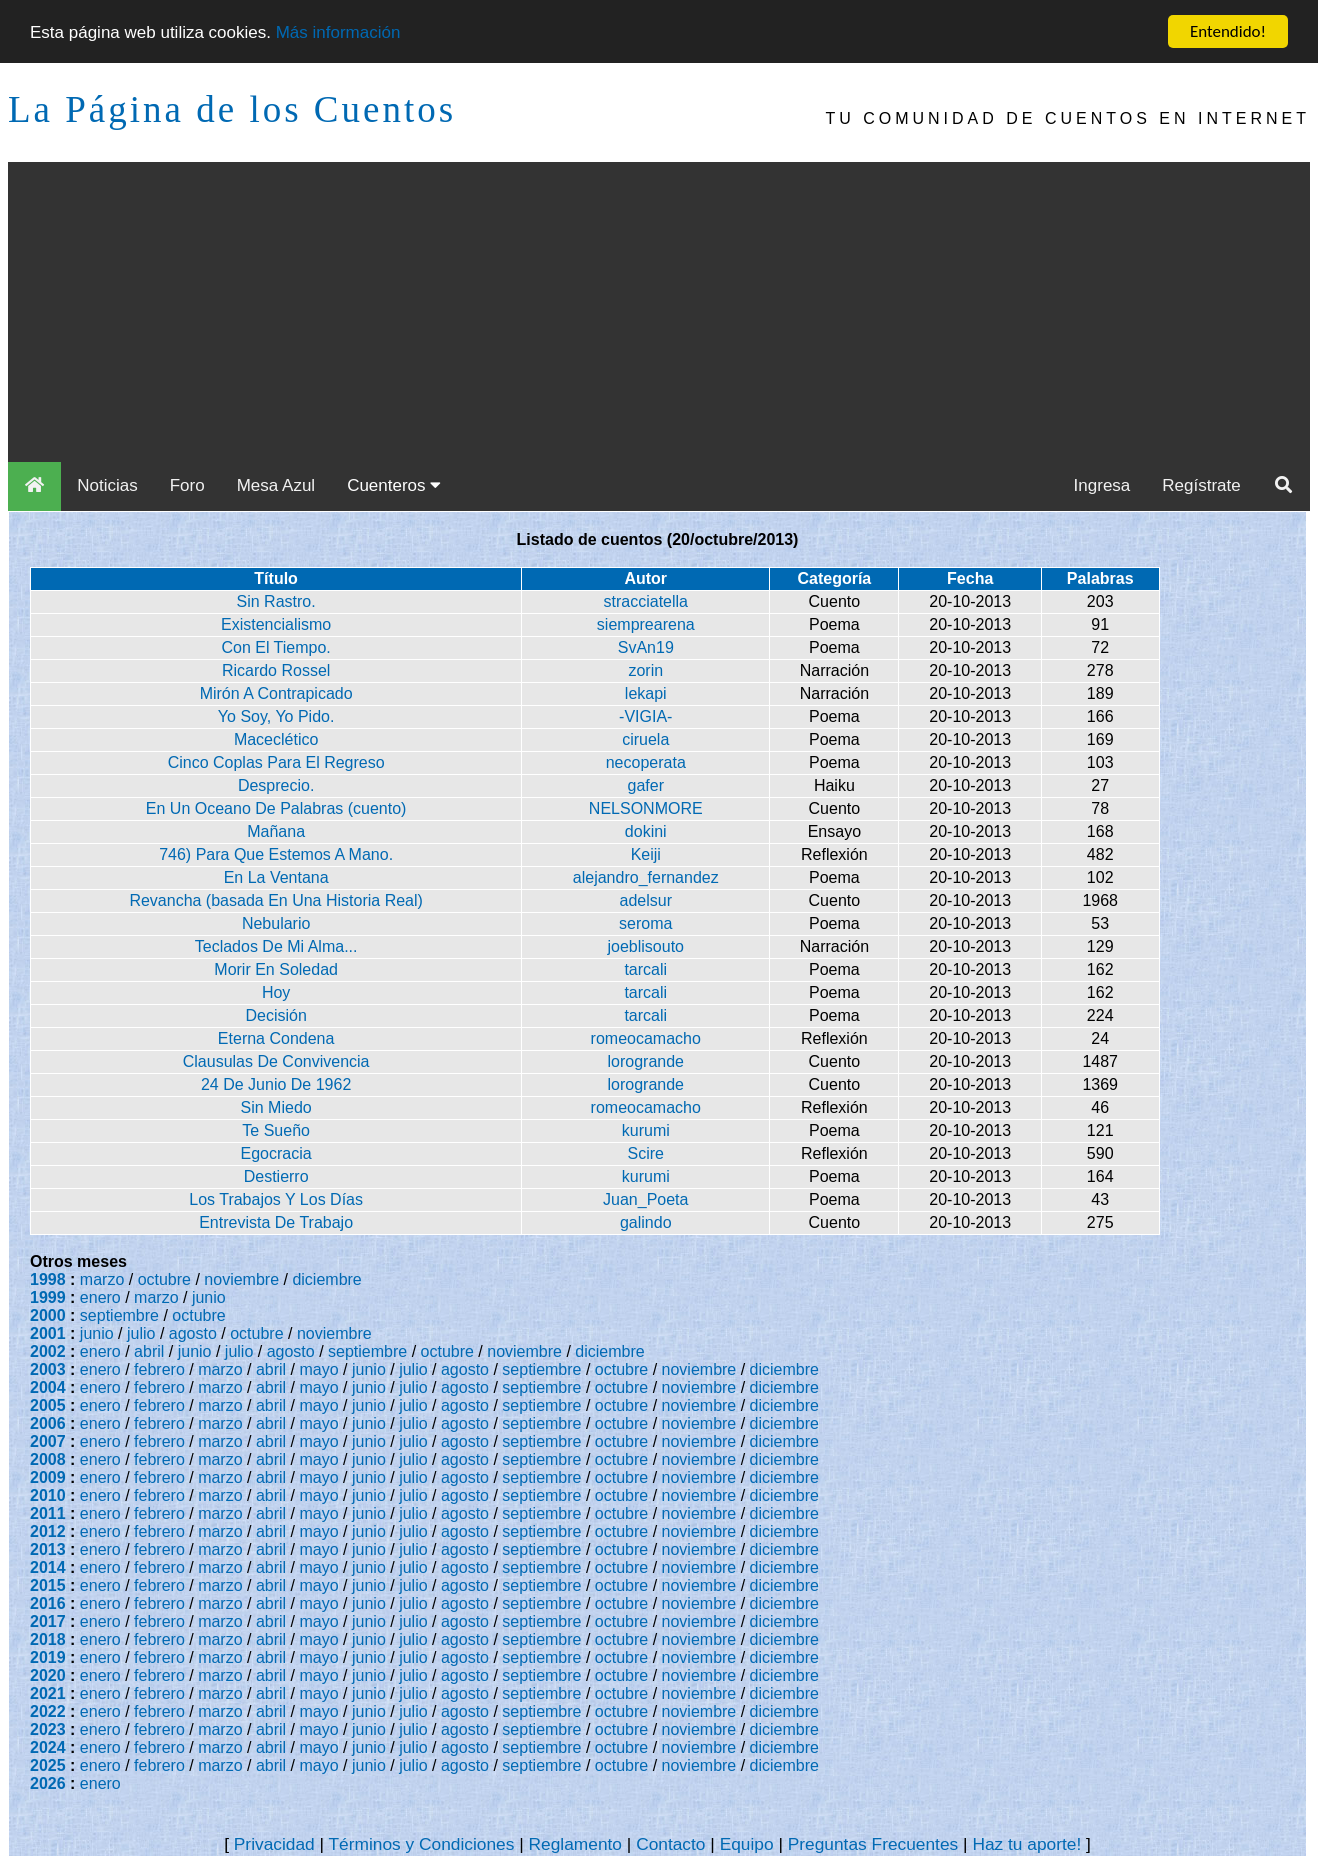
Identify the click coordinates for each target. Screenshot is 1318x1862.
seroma (645, 923)
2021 (48, 1693)
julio (141, 1333)
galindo (646, 1222)
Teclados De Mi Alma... (276, 946)
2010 (48, 1495)
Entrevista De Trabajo (276, 1222)
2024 (48, 1747)
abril (149, 1351)
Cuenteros (394, 485)
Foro (187, 485)
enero (100, 1297)
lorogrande (646, 1061)
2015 (48, 1585)
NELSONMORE (646, 808)
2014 (48, 1567)
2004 (48, 1387)
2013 (48, 1549)
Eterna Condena (276, 1038)
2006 (48, 1423)
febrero (159, 1369)
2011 (48, 1513)
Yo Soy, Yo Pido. (276, 716)
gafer (646, 785)
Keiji (646, 854)
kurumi (646, 1130)
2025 (48, 1765)
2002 (48, 1351)
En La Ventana (276, 877)
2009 (48, 1477)
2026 (48, 1783)
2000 (48, 1315)
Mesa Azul (276, 485)
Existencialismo (276, 624)
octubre (164, 1279)
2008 (48, 1459)
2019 (48, 1657)
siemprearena (646, 624)
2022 (48, 1711)
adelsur (646, 900)
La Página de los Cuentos (232, 109)
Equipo (747, 1844)
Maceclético (276, 739)
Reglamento (575, 1844)
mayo (319, 1369)
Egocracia (276, 1153)
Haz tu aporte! (1026, 1844)
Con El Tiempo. (275, 647)
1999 (48, 1297)
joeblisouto (646, 946)
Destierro (276, 1176)
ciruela (645, 739)
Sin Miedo (276, 1107)
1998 (48, 1279)
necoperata (646, 762)
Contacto (670, 1844)
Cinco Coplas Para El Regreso (276, 762)
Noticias (107, 485)
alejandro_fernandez (646, 877)
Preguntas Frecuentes (873, 1844)
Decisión (275, 1015)
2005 (48, 1405)
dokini (646, 831)
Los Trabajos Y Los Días (276, 1199)
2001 (48, 1333)
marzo (102, 1279)
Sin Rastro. (276, 601)
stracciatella (646, 601)
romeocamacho (646, 1038)
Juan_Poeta (645, 1199)
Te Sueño (276, 1130)
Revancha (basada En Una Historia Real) (275, 900)
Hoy (276, 992)
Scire (646, 1153)
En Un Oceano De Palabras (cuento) (276, 808)
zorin (645, 670)
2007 (48, 1441)
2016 (48, 1603)
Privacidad (274, 1844)
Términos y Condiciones (422, 1844)
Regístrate (1201, 485)
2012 (48, 1531)
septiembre (119, 1315)
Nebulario (276, 923)
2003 (48, 1369)
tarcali (645, 969)
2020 (48, 1675)
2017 (48, 1621)
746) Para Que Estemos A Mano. (276, 854)
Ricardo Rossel (276, 670)
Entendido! (1228, 31)
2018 (48, 1639)
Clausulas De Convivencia (276, 1061)
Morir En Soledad (276, 969)
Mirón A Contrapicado (276, 693)
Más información (338, 31)
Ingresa (1102, 485)
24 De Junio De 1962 (276, 1084)
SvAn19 (646, 647)
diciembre (326, 1279)
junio (209, 1297)
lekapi (646, 693)
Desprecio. (276, 785)
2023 (48, 1729)
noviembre (241, 1279)
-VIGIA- (645, 716)
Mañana (276, 831)
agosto (193, 1333)
